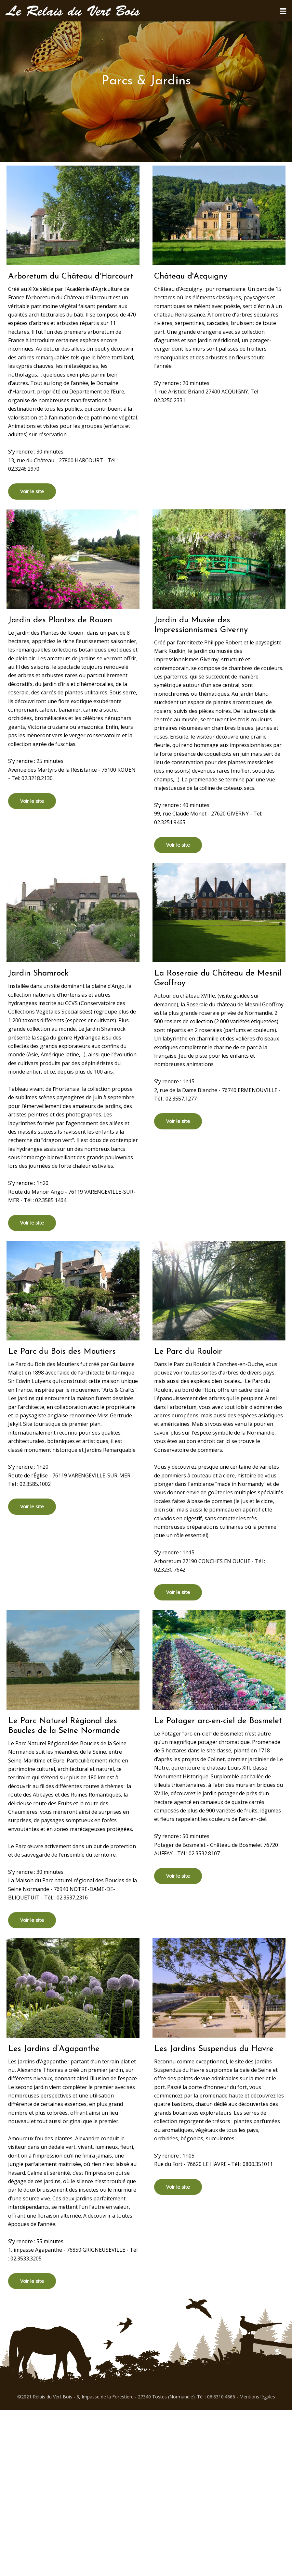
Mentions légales (257, 2397)
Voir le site (32, 491)
